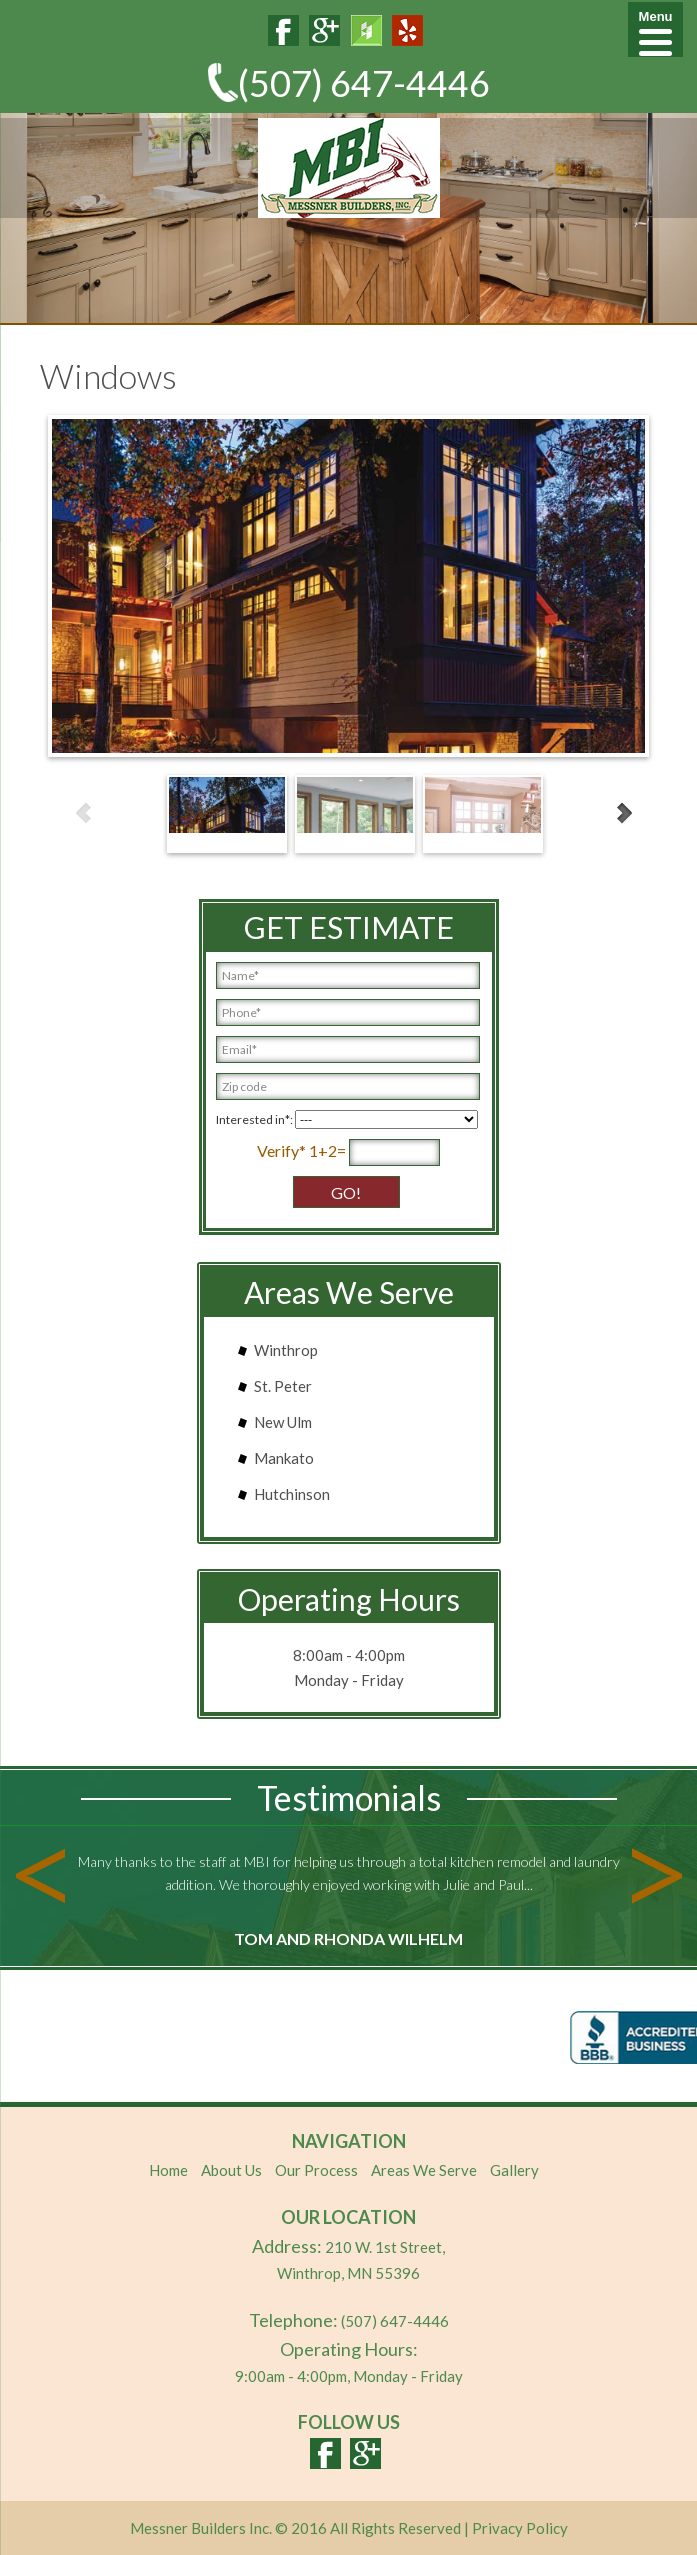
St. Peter (283, 1386)
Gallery (514, 2170)
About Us (231, 2170)
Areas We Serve (424, 2170)
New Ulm (283, 1422)
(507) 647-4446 (364, 83)
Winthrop (286, 1350)
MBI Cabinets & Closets (349, 168)
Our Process (316, 2170)
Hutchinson (292, 1494)
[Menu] (655, 29)
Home (168, 2170)
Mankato (284, 1458)
